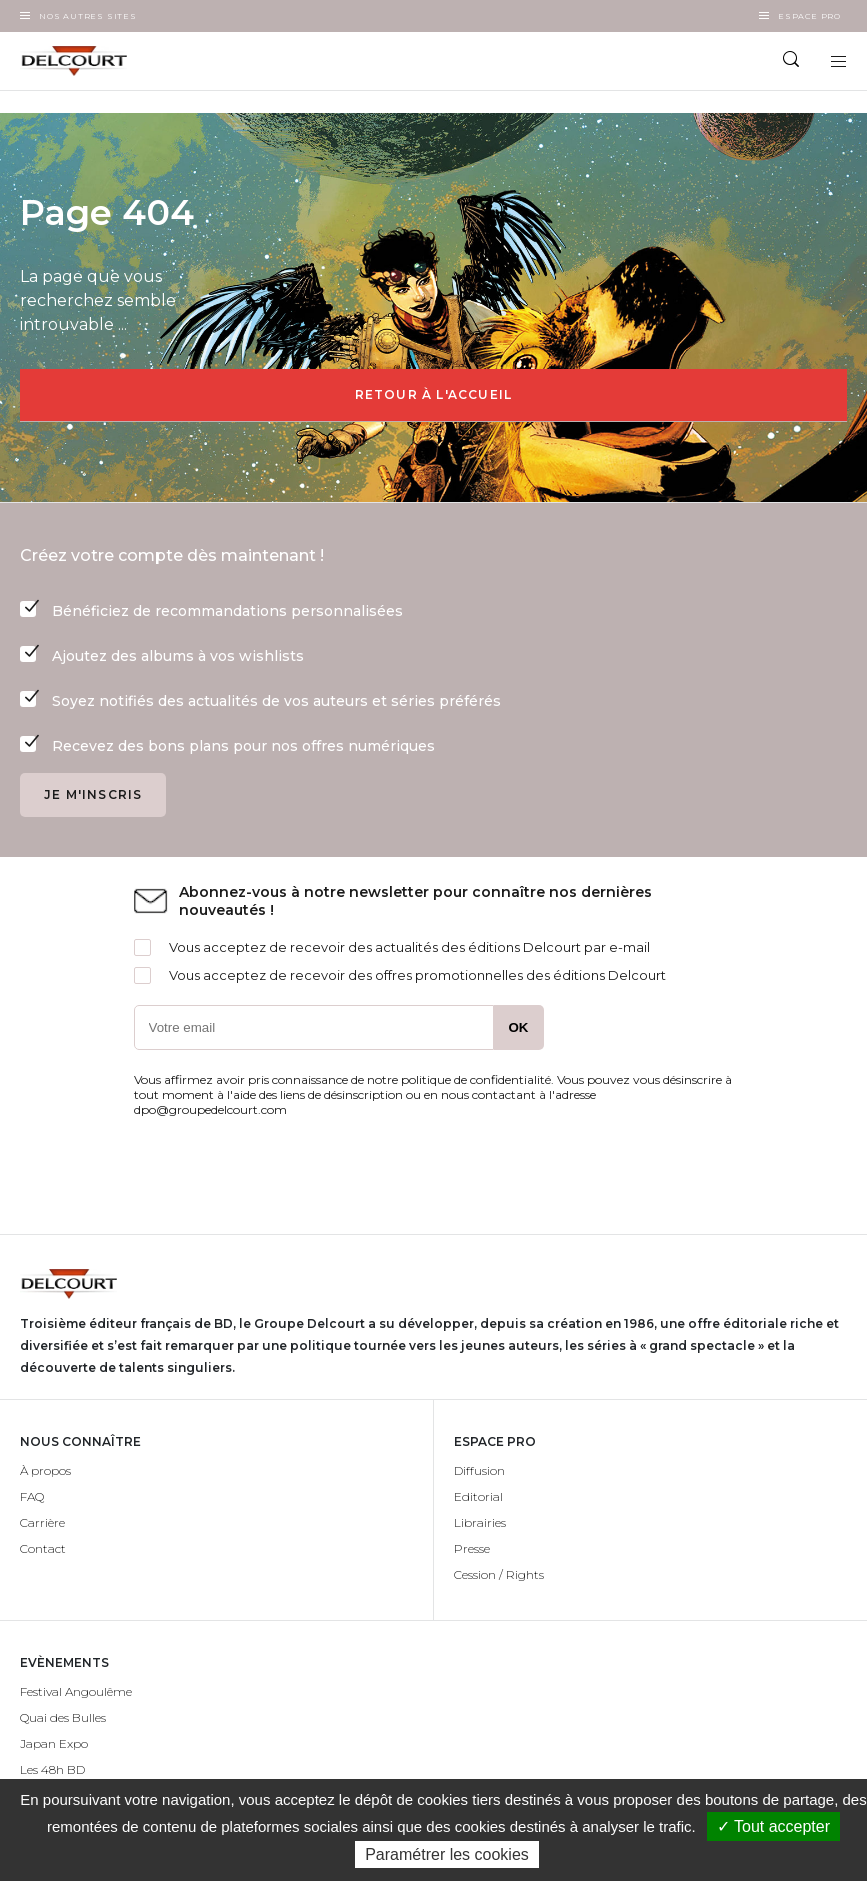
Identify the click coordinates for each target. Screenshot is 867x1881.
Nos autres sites (88, 16)
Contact (43, 1548)
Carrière (42, 1522)
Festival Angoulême (76, 1691)
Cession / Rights (499, 1574)
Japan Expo (54, 1743)
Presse (472, 1548)
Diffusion (479, 1470)
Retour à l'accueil (434, 394)
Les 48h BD (52, 1769)
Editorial (478, 1496)
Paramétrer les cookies (447, 1854)
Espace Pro (809, 16)
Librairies (480, 1522)
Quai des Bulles (63, 1717)
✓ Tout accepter (773, 1826)
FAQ (32, 1496)
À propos (45, 1470)
